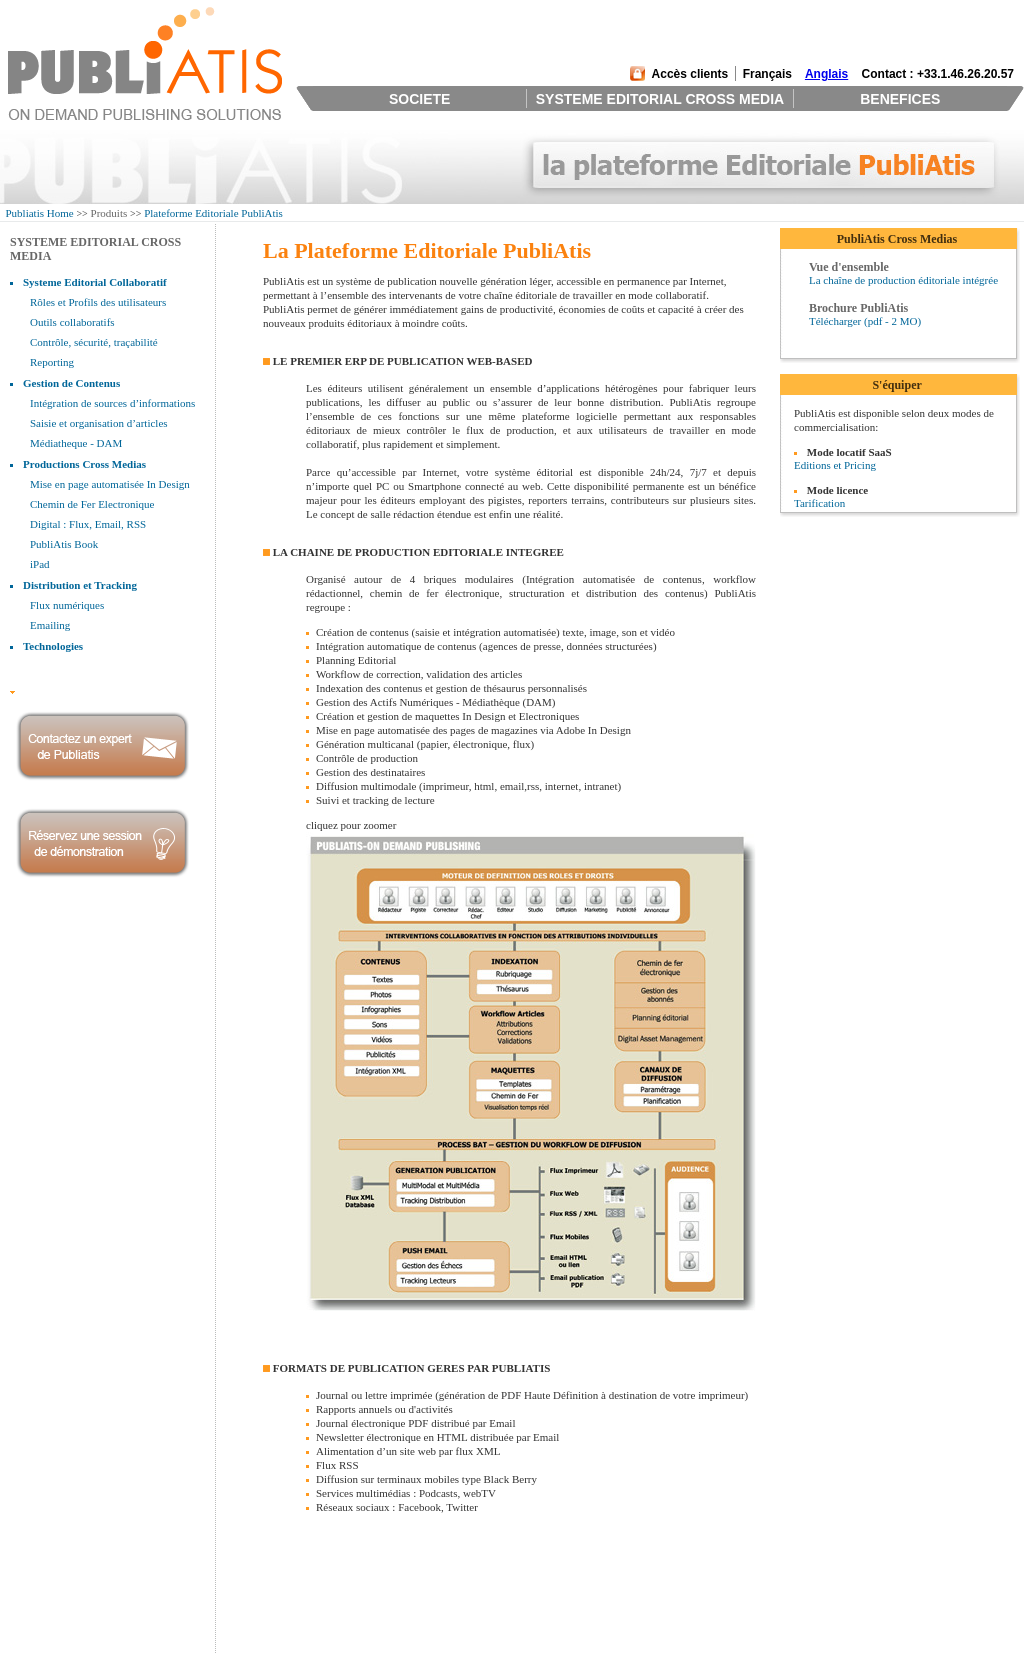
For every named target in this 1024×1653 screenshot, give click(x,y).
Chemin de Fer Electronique (92, 504)
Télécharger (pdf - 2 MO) (865, 321)
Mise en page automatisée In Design (110, 484)
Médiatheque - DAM (76, 443)
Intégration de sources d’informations (112, 403)
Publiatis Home (40, 213)
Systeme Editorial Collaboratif (95, 282)
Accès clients (690, 74)
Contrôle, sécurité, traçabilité (94, 342)
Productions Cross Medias (84, 464)
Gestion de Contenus (71, 383)
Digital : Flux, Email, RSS (88, 524)
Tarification (819, 503)
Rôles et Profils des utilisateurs (98, 302)
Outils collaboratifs (72, 322)
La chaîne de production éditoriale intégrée (903, 280)
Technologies (53, 646)
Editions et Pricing (835, 465)
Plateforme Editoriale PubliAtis (213, 213)
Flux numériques (67, 605)
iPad (40, 564)
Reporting (52, 362)
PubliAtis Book (64, 544)
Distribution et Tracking (80, 585)
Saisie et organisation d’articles (99, 423)
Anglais (826, 74)
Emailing (50, 625)
